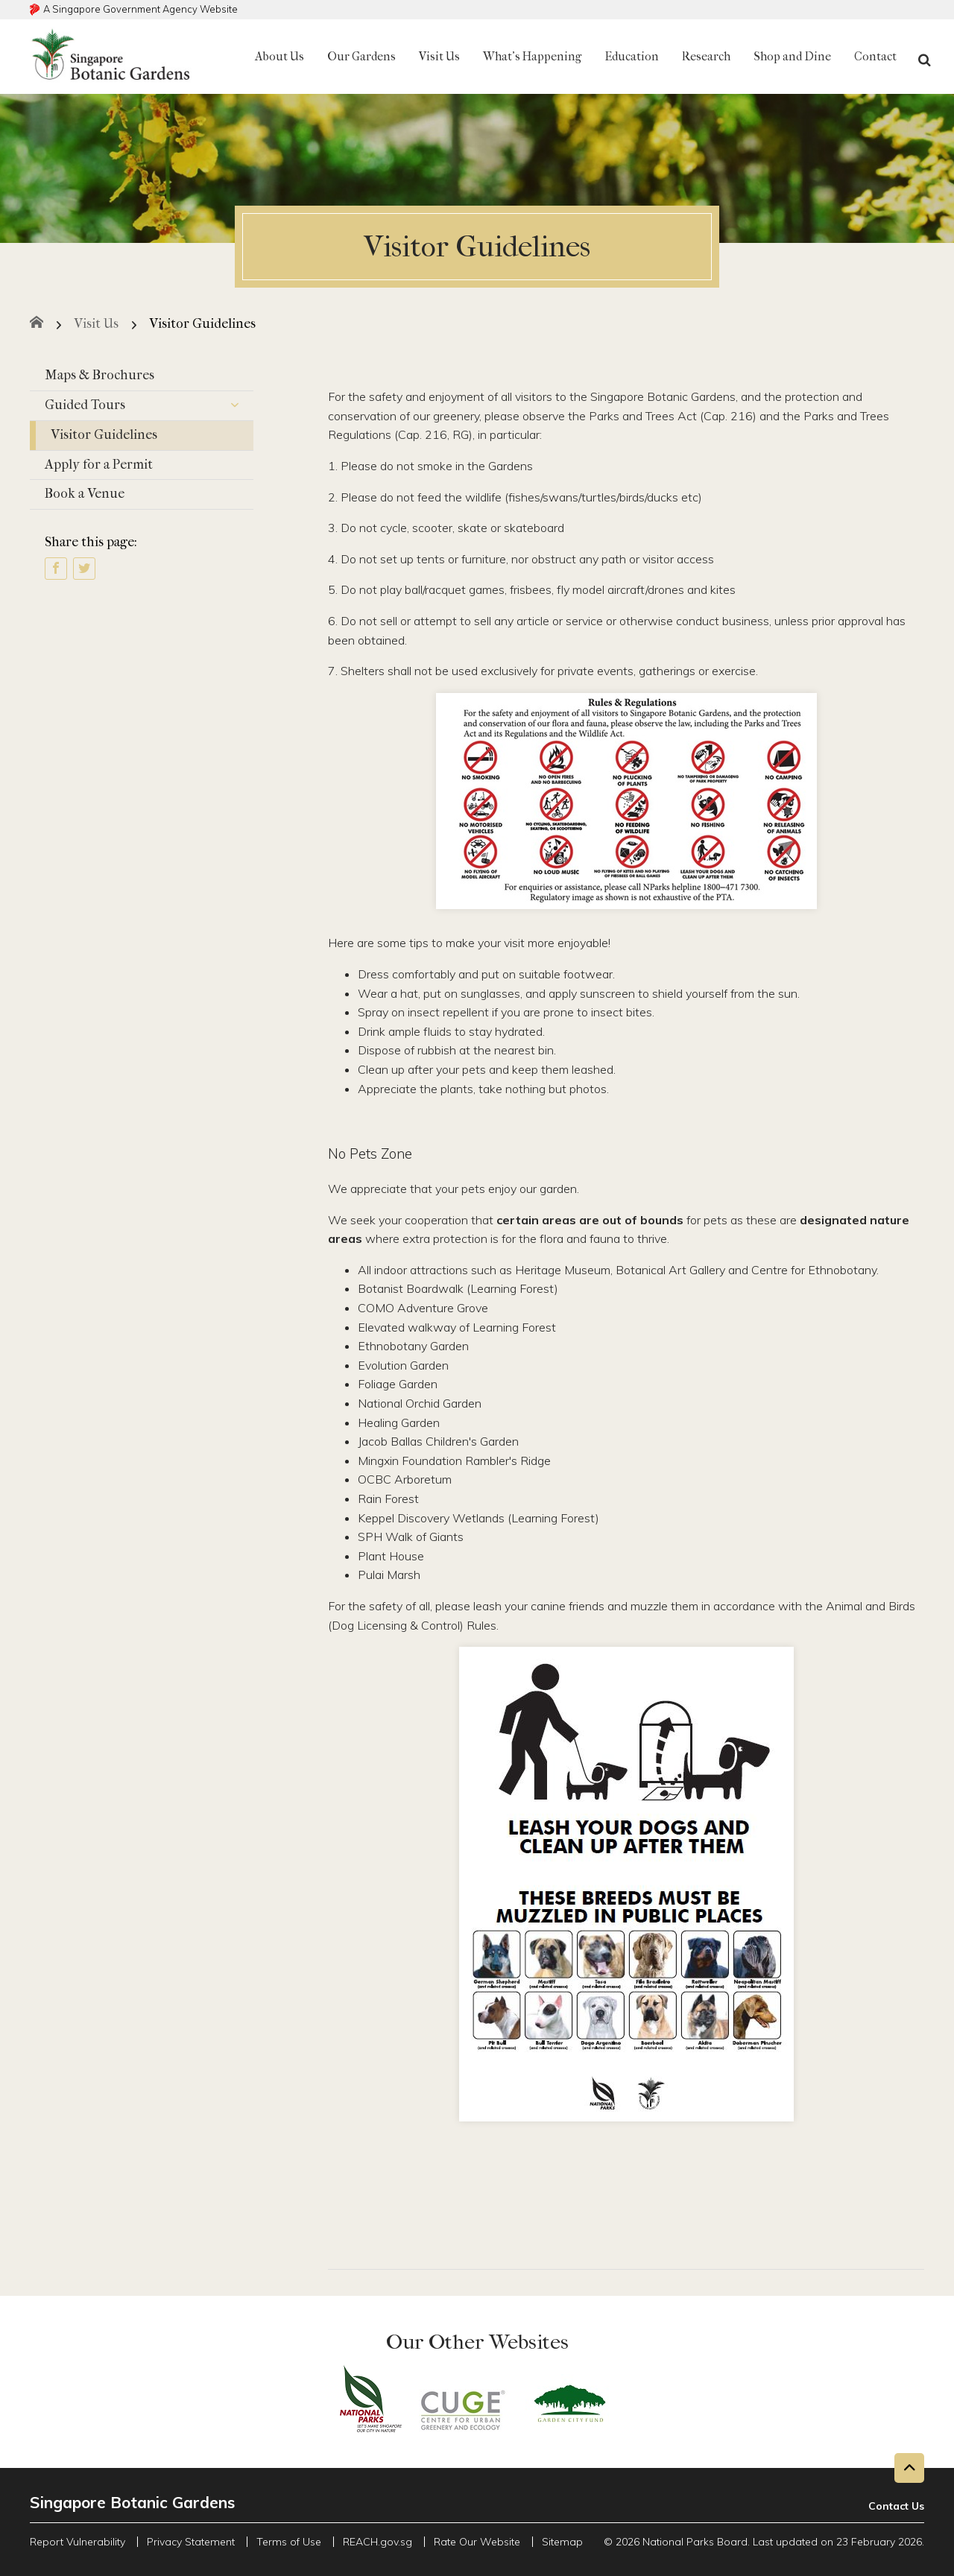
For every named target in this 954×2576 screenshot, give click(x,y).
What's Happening (532, 56)
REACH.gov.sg (377, 2541)
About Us (279, 56)
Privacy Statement (191, 2541)
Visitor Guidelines (104, 435)
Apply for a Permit (99, 464)
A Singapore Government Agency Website (140, 9)
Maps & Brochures (99, 375)
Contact (875, 56)
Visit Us (439, 56)
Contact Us (896, 2506)
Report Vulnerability (77, 2541)
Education (631, 56)
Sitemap (562, 2541)
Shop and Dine (792, 56)
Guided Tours (149, 405)
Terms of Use (288, 2541)
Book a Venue (84, 493)
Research (706, 56)
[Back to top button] (909, 2468)
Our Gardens (361, 56)
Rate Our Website (477, 2541)
